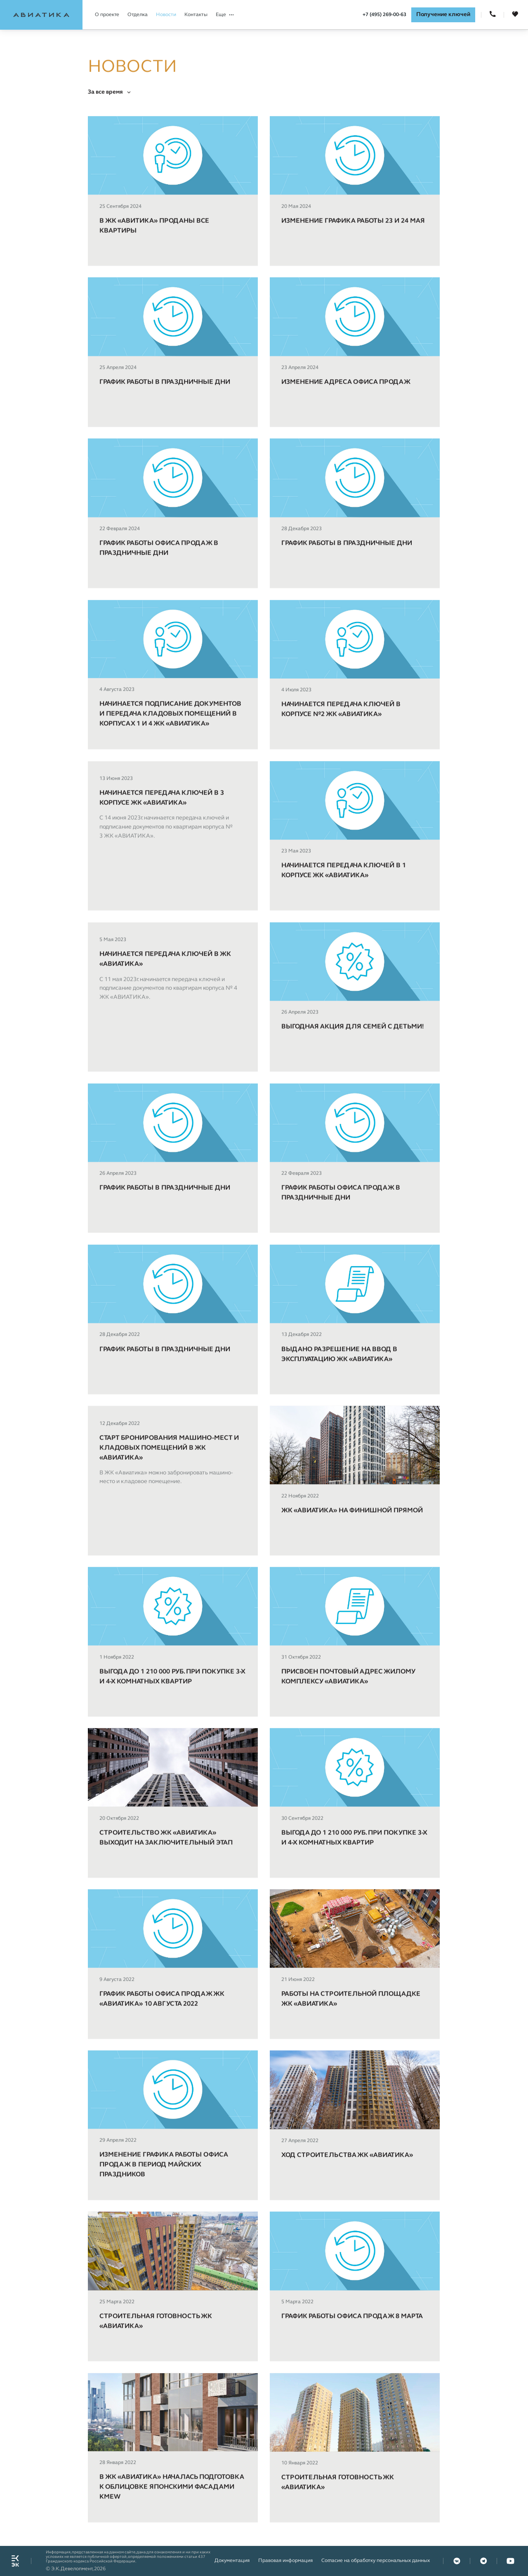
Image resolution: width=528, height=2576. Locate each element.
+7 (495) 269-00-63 (384, 14)
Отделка (137, 14)
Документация (232, 2560)
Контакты (195, 14)
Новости (166, 14)
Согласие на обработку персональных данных (375, 2560)
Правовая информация (285, 2560)
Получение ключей (443, 14)
